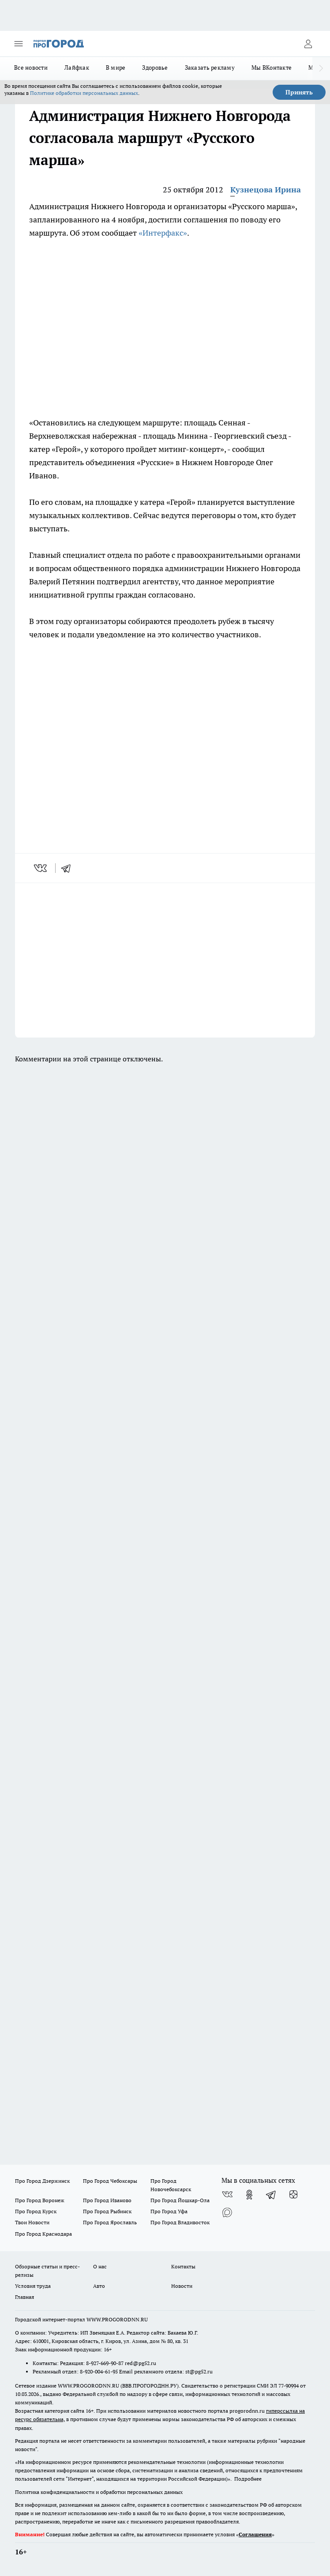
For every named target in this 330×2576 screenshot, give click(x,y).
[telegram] (69, 868)
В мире (116, 67)
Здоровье (155, 67)
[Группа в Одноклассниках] (249, 2195)
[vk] (41, 868)
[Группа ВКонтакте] (227, 2195)
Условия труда (33, 2286)
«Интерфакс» (163, 233)
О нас (100, 2266)
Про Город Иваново (107, 2200)
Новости (181, 2286)
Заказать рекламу (210, 67)
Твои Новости (32, 2222)
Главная (24, 2297)
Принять (299, 92)
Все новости (31, 67)
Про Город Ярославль (110, 2222)
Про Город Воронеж (39, 2200)
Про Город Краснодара (43, 2233)
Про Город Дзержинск (42, 2180)
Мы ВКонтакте (271, 67)
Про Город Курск (35, 2211)
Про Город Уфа (169, 2211)
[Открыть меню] (18, 44)
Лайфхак (76, 67)
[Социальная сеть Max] (227, 2212)
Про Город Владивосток (180, 2222)
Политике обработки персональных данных (84, 93)
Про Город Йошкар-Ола (180, 2200)
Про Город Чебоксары (110, 2180)
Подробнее (248, 2478)
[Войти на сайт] (308, 44)
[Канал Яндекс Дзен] (293, 2195)
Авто (99, 2286)
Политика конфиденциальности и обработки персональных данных (99, 2492)
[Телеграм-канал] (271, 2195)
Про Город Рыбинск (107, 2211)
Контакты (183, 2266)
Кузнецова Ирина (265, 189)
